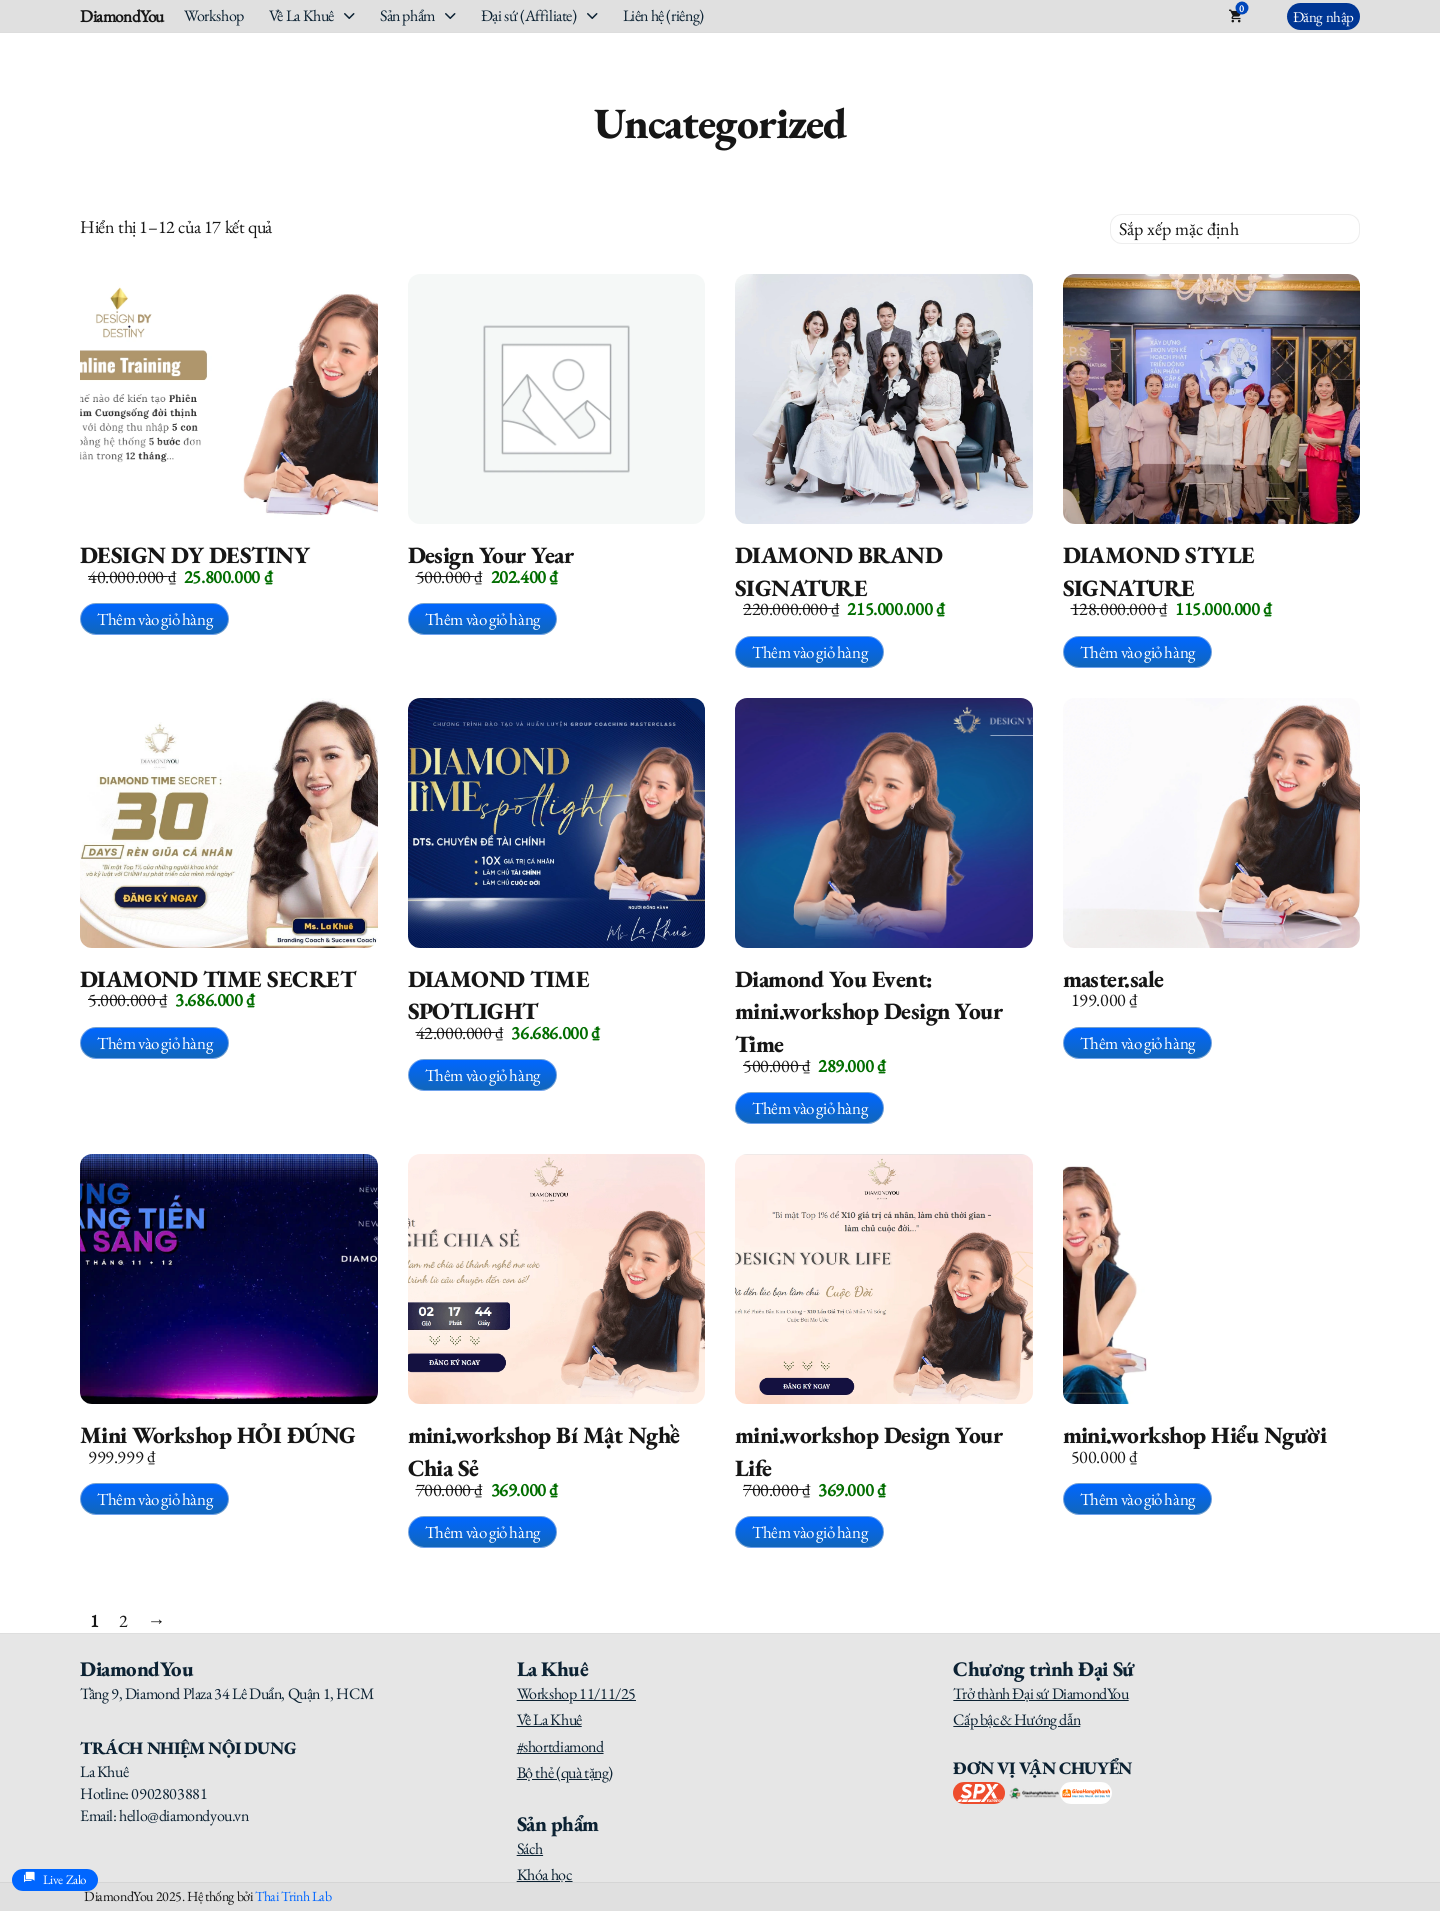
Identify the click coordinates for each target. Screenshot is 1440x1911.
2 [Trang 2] (123, 1620)
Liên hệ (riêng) (663, 15)
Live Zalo (55, 1880)
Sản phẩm (407, 15)
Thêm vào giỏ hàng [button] (154, 619)
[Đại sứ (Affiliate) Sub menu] (592, 16)
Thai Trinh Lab (293, 1896)
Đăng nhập (1323, 16)
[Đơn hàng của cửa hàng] (1235, 229)
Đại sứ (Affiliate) (529, 15)
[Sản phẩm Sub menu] (450, 16)
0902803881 (169, 1793)
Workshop (214, 15)
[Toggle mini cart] (1235, 16)
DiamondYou (122, 16)
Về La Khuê (301, 15)
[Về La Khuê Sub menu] (349, 16)
